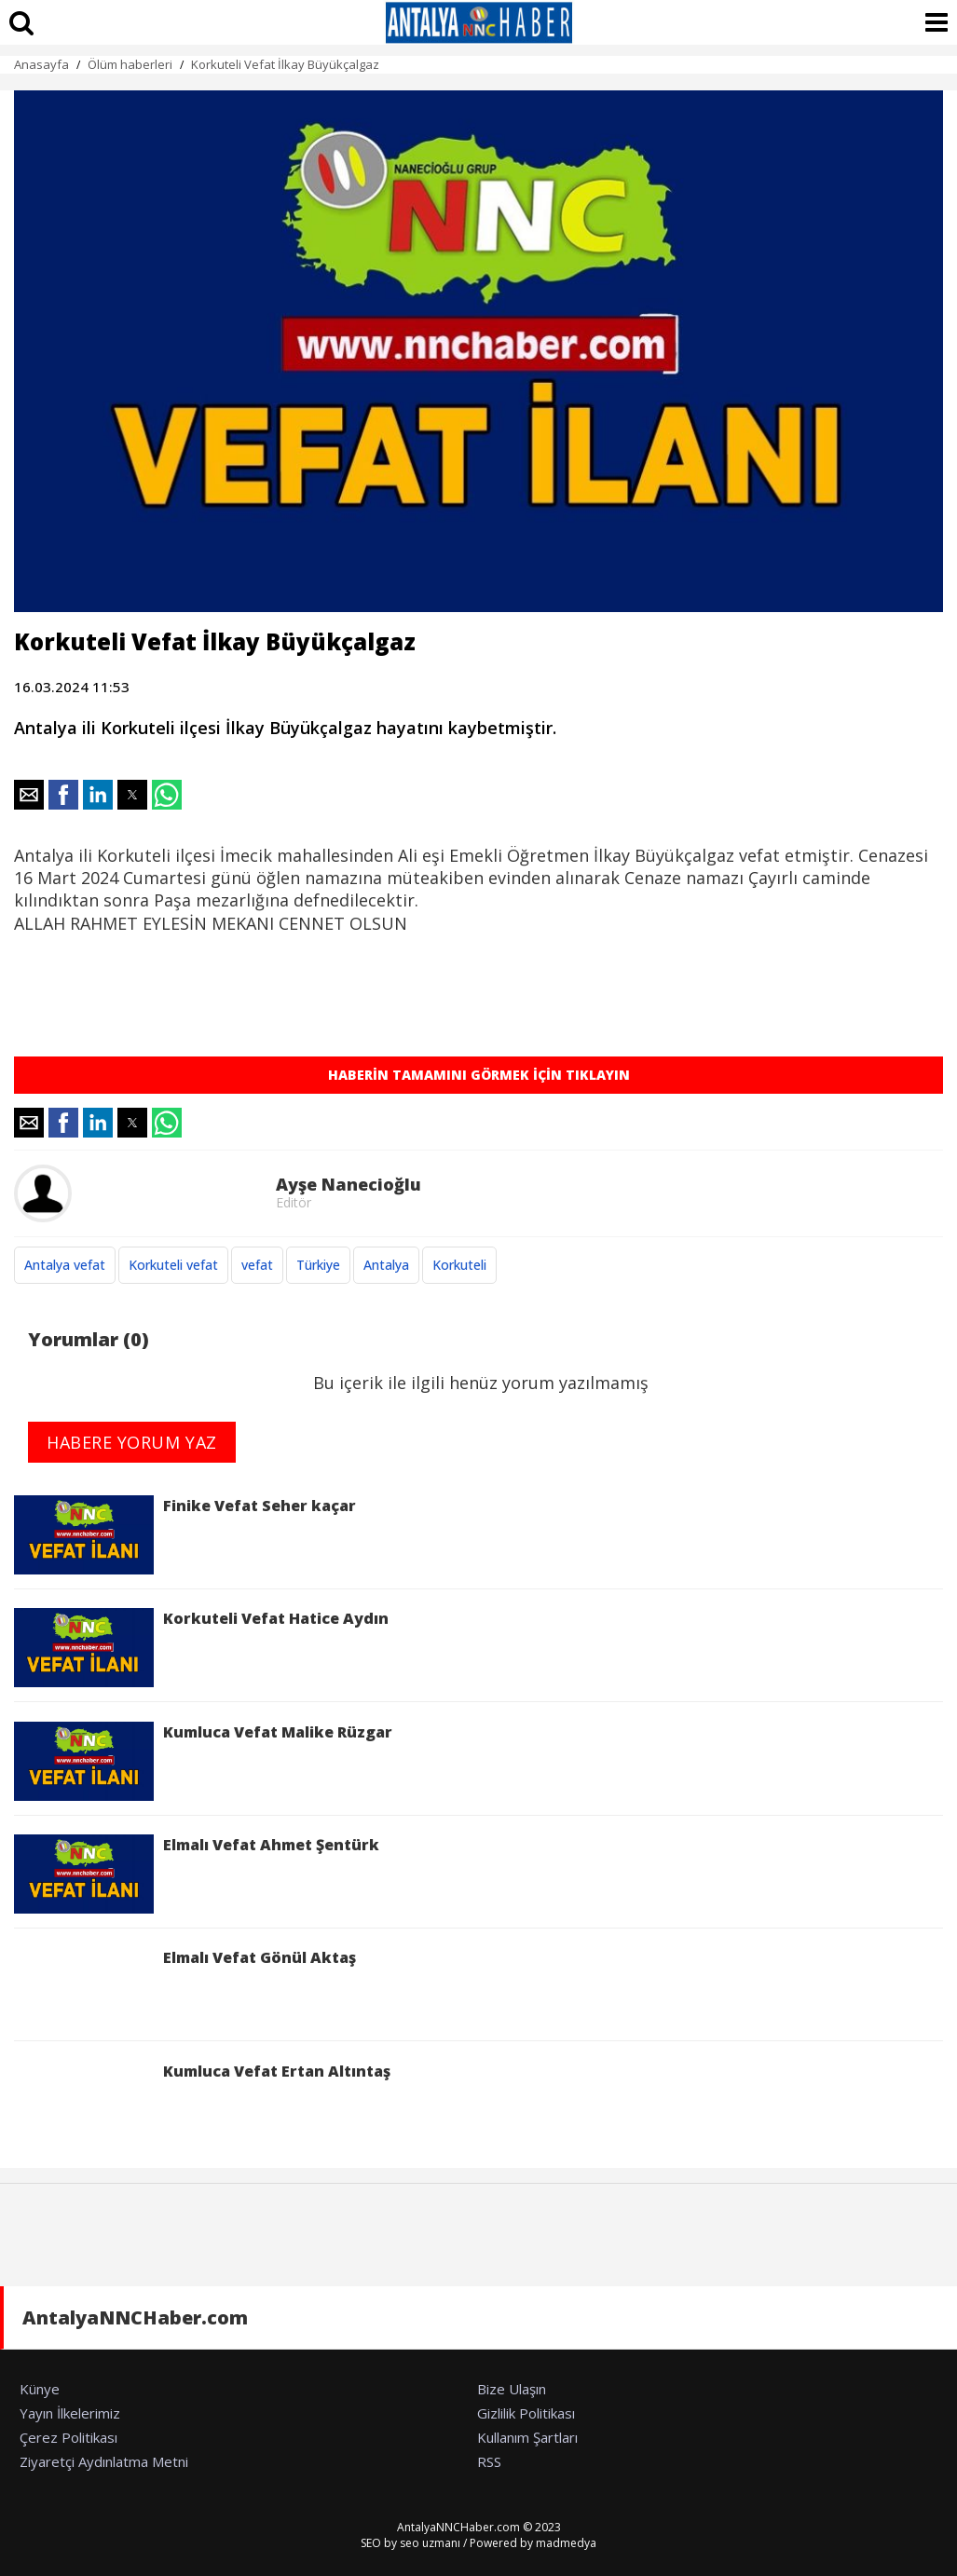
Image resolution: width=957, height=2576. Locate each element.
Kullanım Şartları (527, 2437)
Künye (40, 2388)
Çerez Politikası (68, 2437)
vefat (257, 1265)
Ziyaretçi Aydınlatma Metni (104, 2461)
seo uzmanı (430, 2543)
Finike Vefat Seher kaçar (185, 1534)
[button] (29, 795)
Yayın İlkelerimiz (70, 2413)
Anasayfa (41, 64)
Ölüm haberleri (130, 64)
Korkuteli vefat (173, 1265)
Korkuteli (459, 1265)
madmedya (566, 2543)
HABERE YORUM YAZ (132, 1442)
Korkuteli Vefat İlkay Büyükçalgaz (285, 64)
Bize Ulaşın (511, 2388)
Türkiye (318, 1265)
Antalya (386, 1265)
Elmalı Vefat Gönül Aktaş (185, 1986)
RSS (489, 2461)
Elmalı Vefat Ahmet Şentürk (196, 1874)
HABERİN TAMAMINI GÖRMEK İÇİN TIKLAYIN (479, 1075)
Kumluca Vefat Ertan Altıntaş (202, 2100)
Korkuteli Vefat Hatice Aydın (201, 1647)
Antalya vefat (64, 1265)
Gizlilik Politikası (526, 2413)
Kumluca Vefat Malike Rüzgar (203, 1761)
